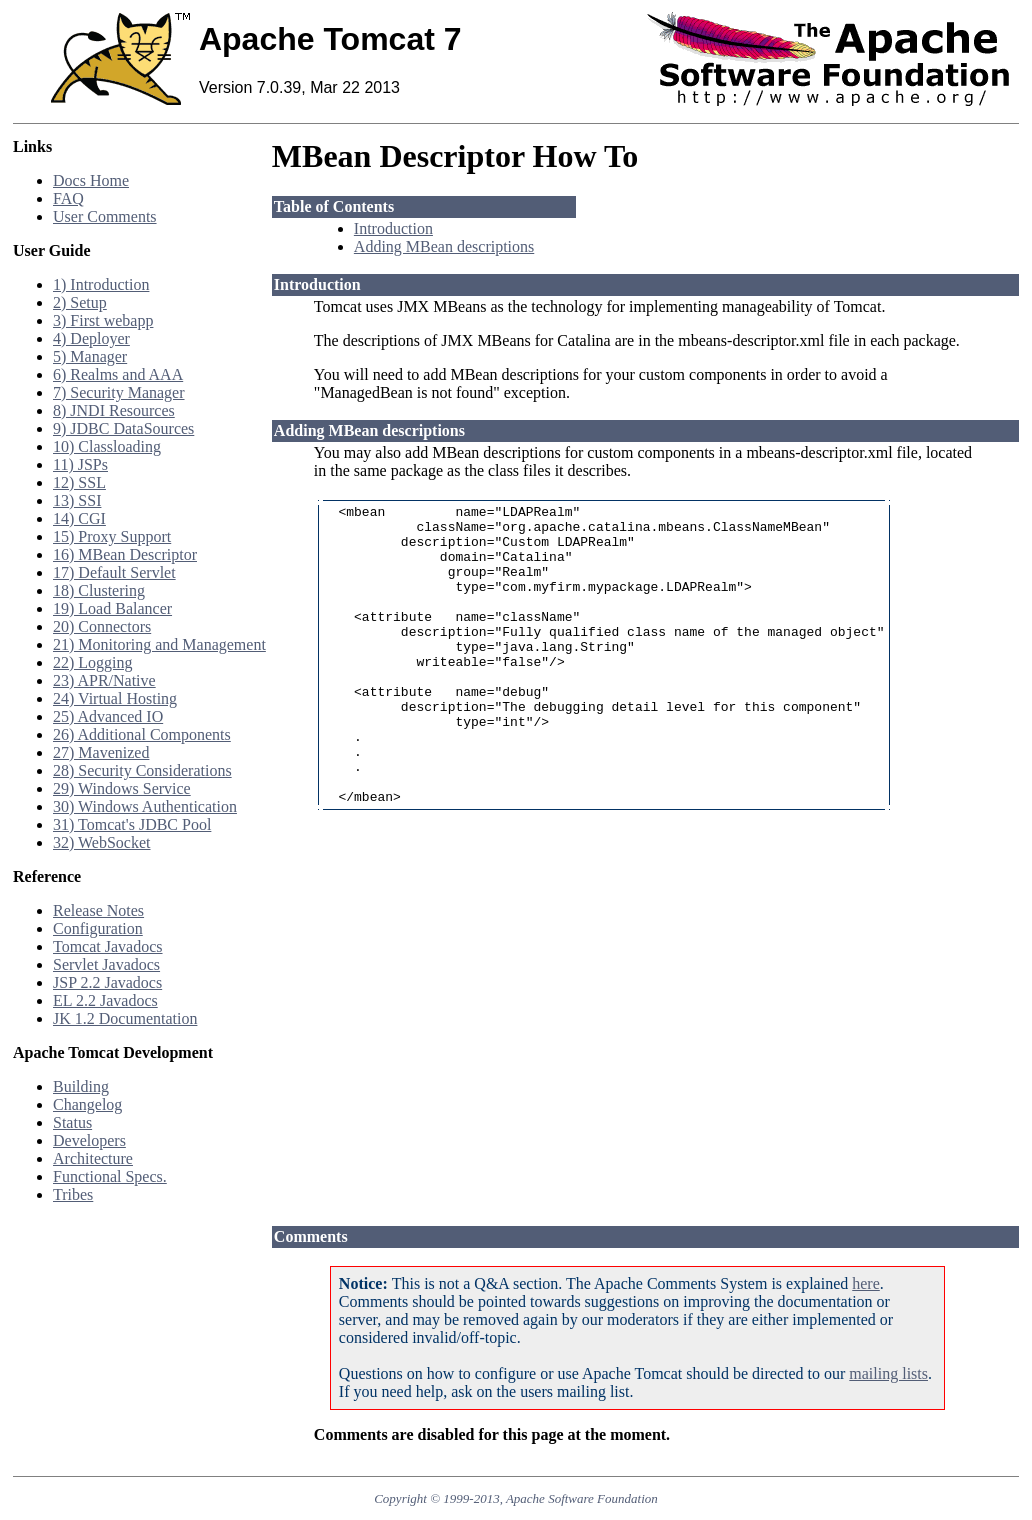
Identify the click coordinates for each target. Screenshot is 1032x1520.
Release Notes (98, 910)
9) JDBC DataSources (123, 428)
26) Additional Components (142, 734)
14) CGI (79, 518)
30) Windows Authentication (145, 806)
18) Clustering (99, 590)
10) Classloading (107, 446)
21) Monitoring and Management (159, 644)
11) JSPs (80, 464)
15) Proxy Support (112, 536)
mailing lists (888, 1373)
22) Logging (93, 662)
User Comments (105, 216)
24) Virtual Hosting (115, 698)
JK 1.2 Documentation (125, 1018)
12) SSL (79, 482)
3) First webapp (103, 320)
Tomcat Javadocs (108, 946)
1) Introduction (101, 284)
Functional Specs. (110, 1176)
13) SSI (77, 500)
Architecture (93, 1158)
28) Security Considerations (142, 770)
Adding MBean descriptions (444, 246)
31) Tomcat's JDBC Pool (132, 824)
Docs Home (91, 180)
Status (72, 1122)
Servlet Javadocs (106, 964)
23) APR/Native (104, 680)
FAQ (68, 198)
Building (81, 1086)
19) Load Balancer (112, 608)
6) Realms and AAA (118, 374)
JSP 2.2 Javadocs (107, 982)
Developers (89, 1140)
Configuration (98, 928)
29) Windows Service (122, 788)
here (866, 1283)
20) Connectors (102, 626)
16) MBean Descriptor (125, 554)
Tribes (73, 1194)
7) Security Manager (119, 392)
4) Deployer (91, 338)
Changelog (87, 1104)
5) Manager (90, 356)
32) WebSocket (102, 842)
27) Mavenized (101, 752)
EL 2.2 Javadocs (105, 1000)
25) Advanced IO (108, 716)
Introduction (393, 228)
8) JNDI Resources (114, 410)
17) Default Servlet (114, 572)
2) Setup (80, 302)
